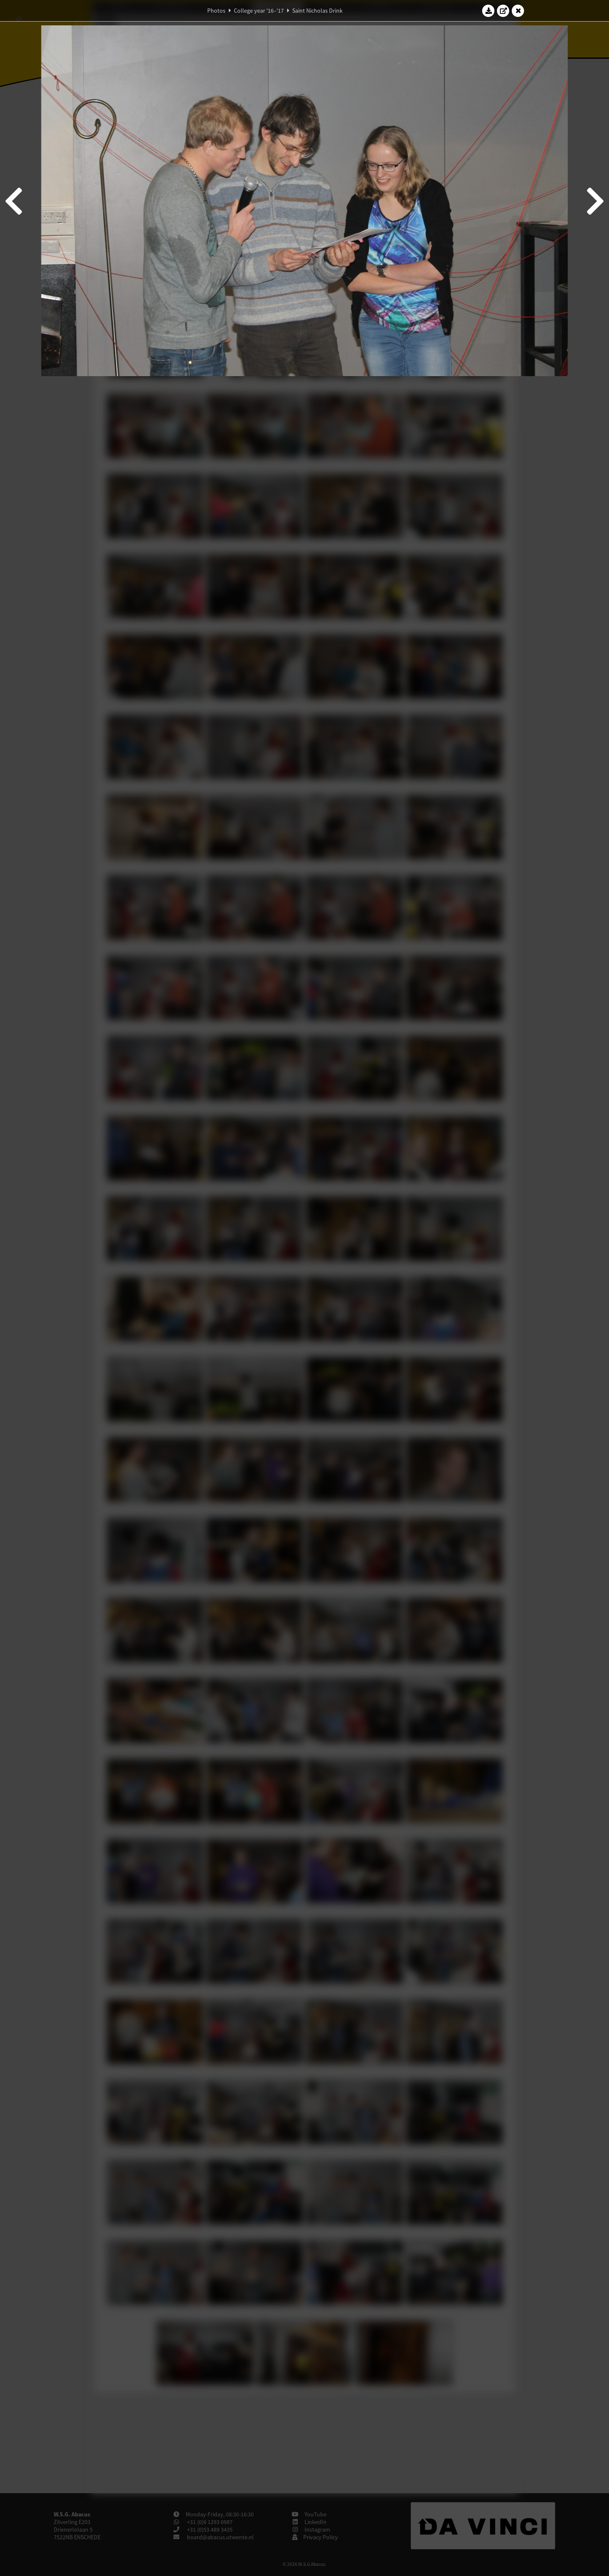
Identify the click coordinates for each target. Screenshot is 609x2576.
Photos (216, 10)
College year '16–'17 (259, 10)
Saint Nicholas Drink (317, 10)
